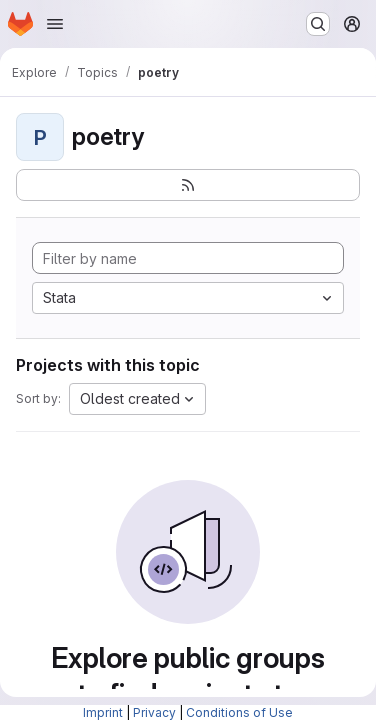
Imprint (103, 712)
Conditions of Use (239, 712)
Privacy (154, 712)
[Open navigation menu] (55, 24)
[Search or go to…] (318, 24)
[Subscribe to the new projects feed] (188, 185)
